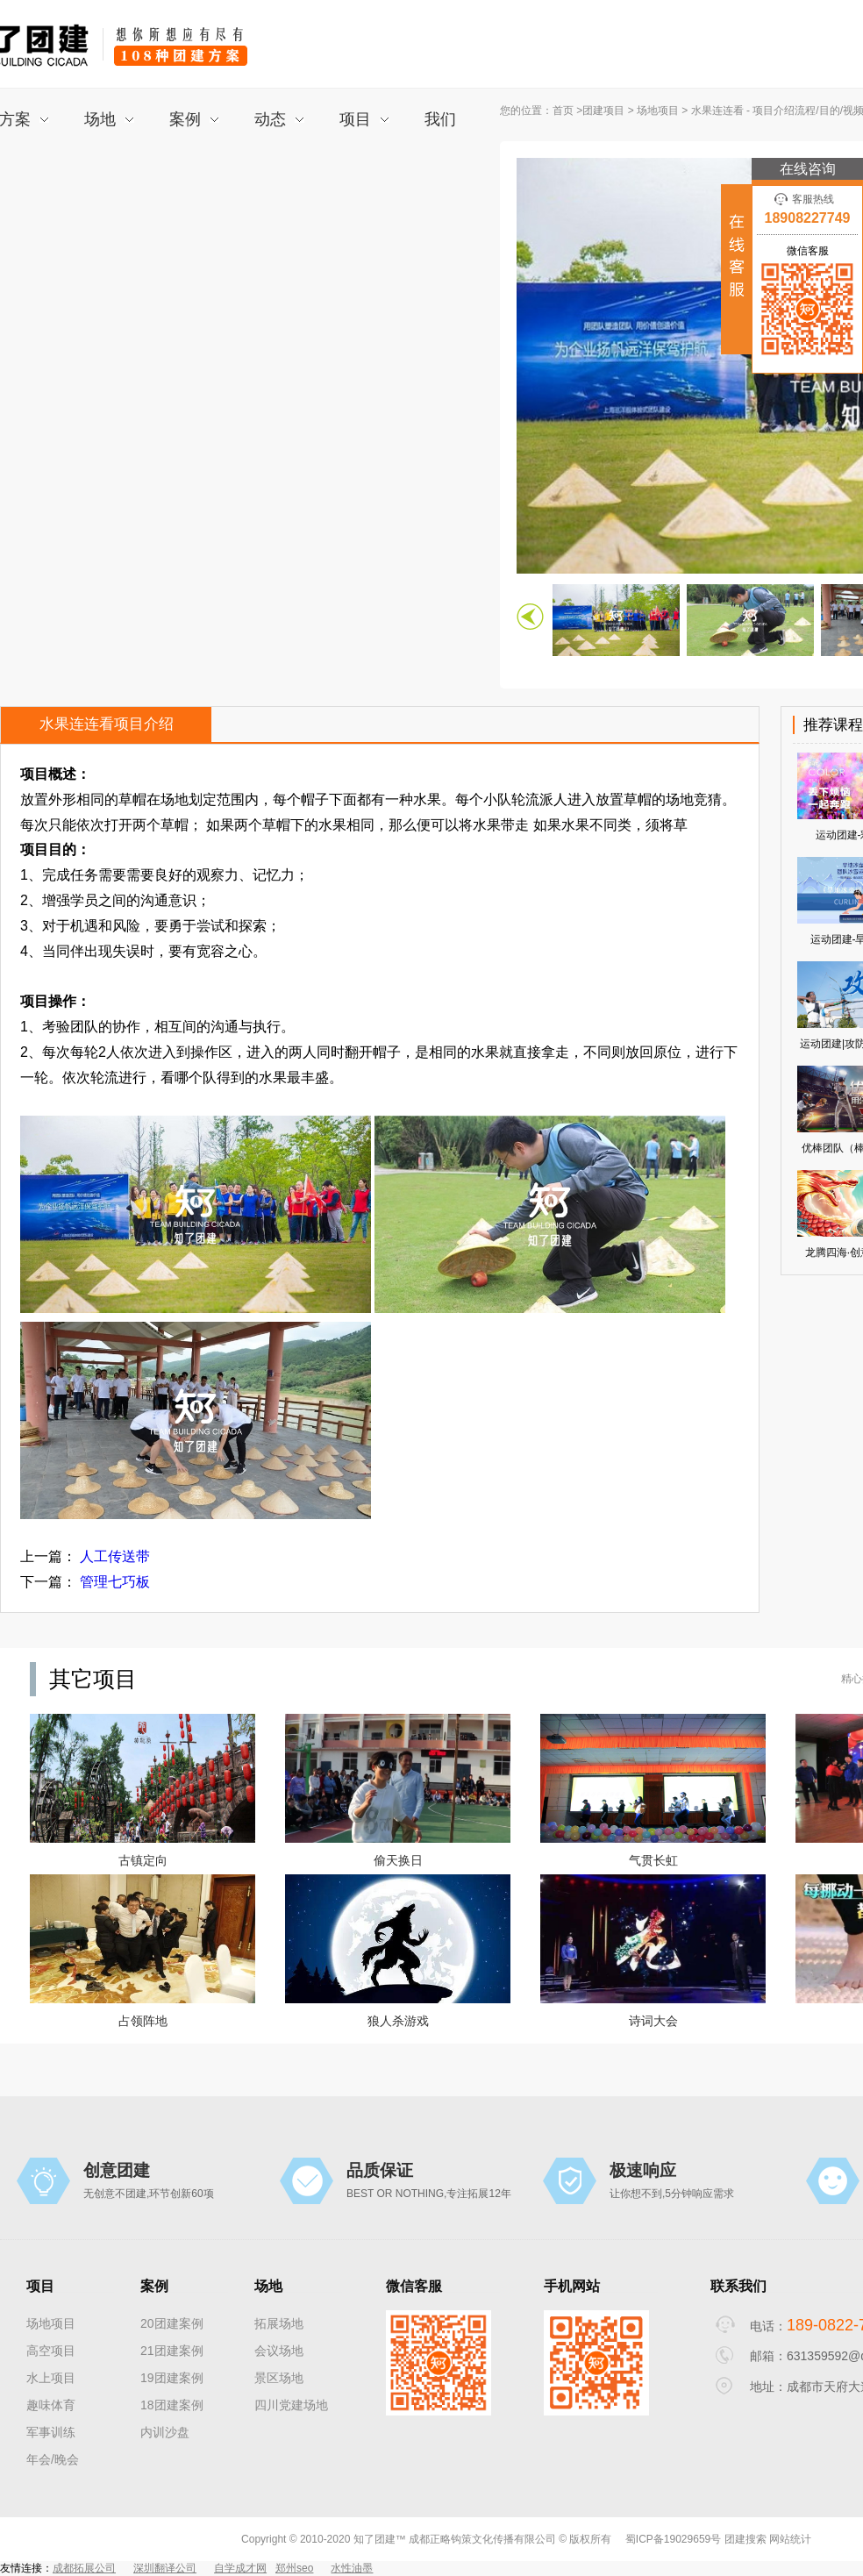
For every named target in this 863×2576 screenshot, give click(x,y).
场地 (109, 119)
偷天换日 (398, 1860)
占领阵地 (143, 2021)
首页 (563, 110)
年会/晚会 (52, 2459)
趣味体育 (50, 2405)
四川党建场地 (291, 2405)
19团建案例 (171, 2378)
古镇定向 (143, 1860)
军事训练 (50, 2432)
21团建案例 (171, 2351)
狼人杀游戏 (398, 2021)
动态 (279, 119)
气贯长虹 (653, 1860)
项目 (364, 119)
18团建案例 (171, 2405)
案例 (194, 119)
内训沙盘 (164, 2432)
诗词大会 (653, 2021)
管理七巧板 (115, 1581)
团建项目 (604, 110)
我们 (440, 119)
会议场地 (278, 2351)
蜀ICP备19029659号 (673, 2539)
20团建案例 (171, 2323)
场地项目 (658, 110)
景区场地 (278, 2378)
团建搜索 (745, 2539)
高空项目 (50, 2351)
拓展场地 (278, 2323)
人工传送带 (115, 1556)
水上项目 (50, 2378)
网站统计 (790, 2539)
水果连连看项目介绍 (106, 724)
